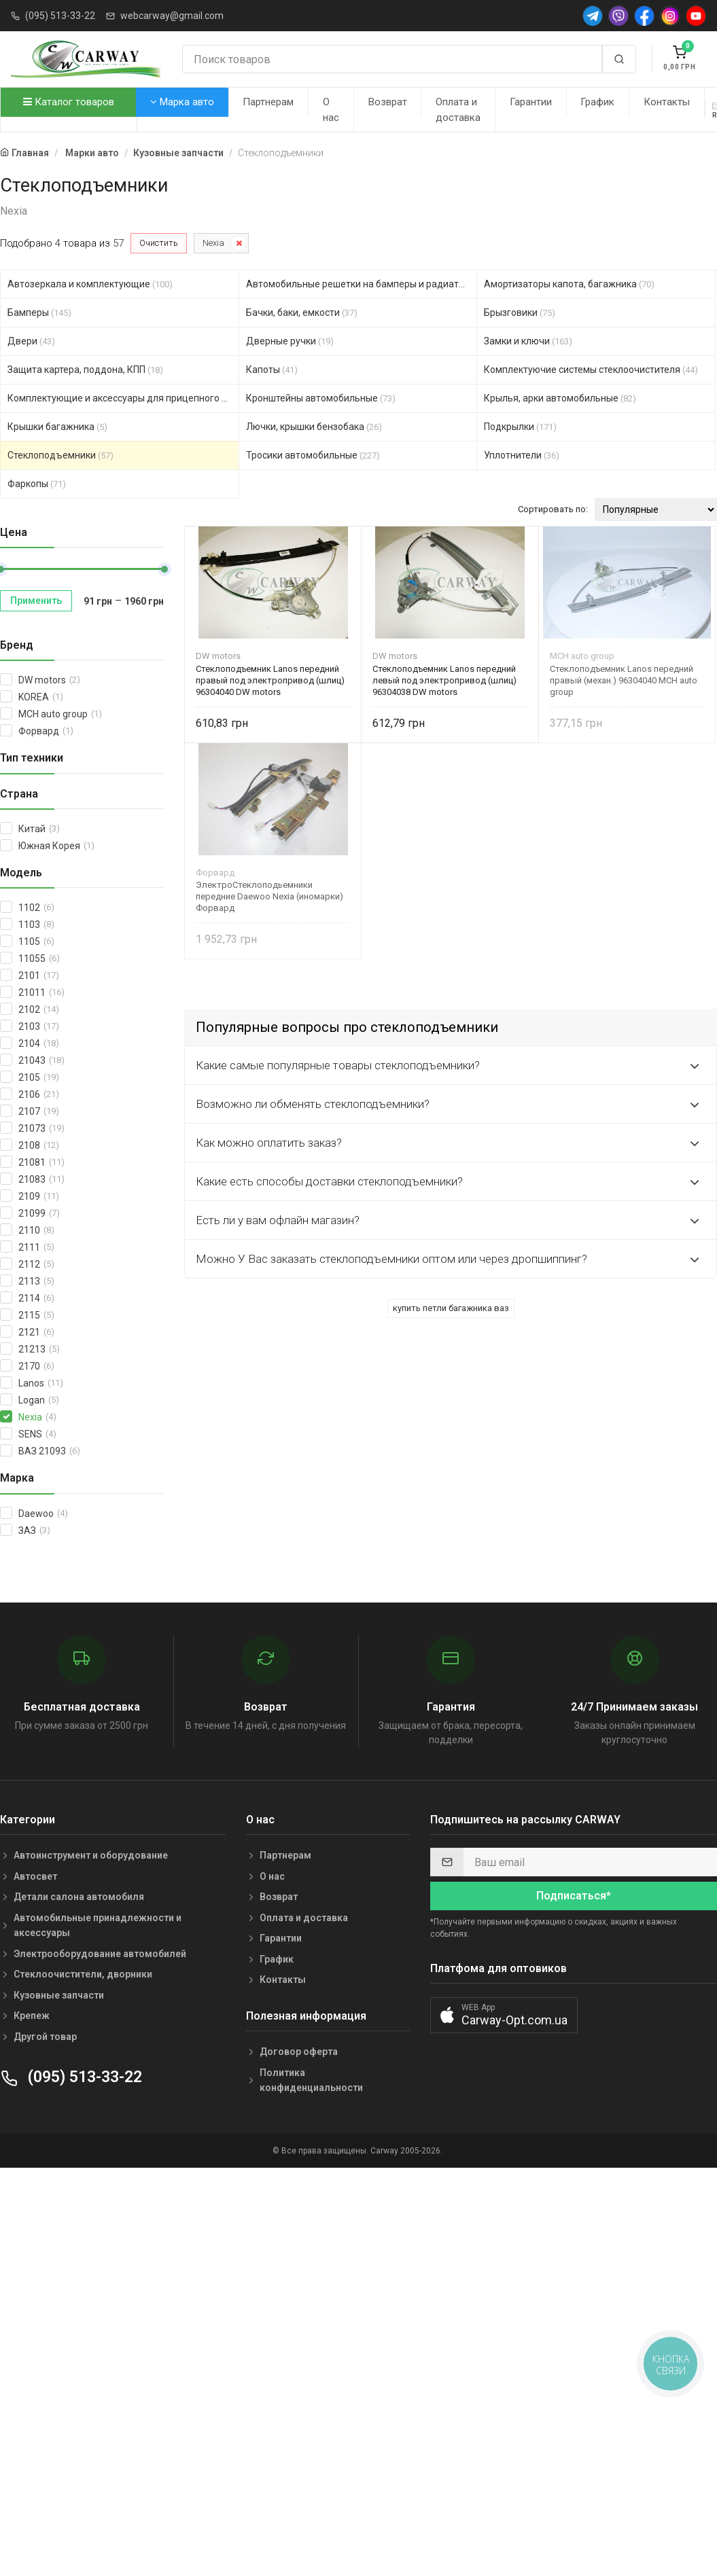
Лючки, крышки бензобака (314, 426)
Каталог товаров (68, 102)
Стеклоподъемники (60, 455)
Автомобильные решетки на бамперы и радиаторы (362, 284)
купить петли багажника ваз (451, 1308)
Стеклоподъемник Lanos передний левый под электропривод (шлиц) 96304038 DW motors (444, 680)
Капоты (272, 369)
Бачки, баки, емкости (301, 312)
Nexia (213, 243)
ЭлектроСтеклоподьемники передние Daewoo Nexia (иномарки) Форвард (269, 896)
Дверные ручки (290, 341)
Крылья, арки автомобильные (560, 398)
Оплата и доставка (458, 110)
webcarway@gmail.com (172, 15)
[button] (504, 2015)
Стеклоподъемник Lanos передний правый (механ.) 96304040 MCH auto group (623, 680)
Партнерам (268, 102)
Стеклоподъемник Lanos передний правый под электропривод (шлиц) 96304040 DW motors (270, 680)
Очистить (158, 243)
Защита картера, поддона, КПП (85, 369)
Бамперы (39, 312)
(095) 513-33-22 (60, 15)
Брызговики (519, 312)
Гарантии (531, 102)
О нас (331, 110)
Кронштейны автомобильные (321, 398)
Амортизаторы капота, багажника (569, 284)
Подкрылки (520, 426)
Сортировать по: (553, 509)
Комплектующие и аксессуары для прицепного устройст (123, 398)
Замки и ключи (528, 341)
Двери (31, 341)
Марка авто (182, 102)
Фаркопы (36, 483)
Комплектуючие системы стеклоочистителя (591, 369)
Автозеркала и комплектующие (90, 284)
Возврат (387, 102)
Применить (36, 600)
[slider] (164, 569)
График (597, 102)
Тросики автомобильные (313, 455)
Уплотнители (521, 455)
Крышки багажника (57, 426)
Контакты (667, 102)
